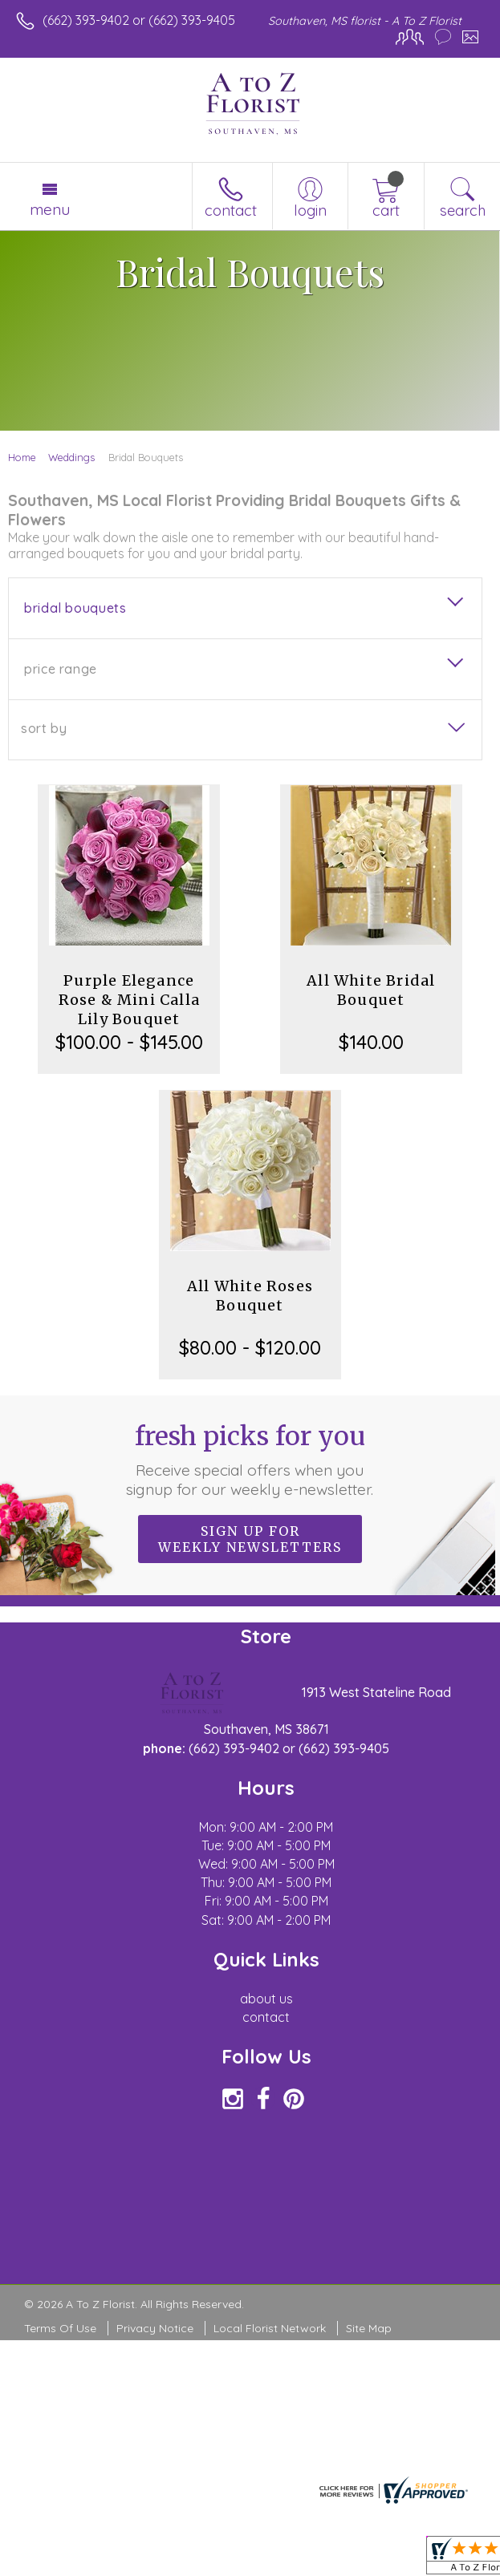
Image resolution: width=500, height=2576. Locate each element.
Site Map (369, 2328)
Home (22, 457)
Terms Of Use (60, 2328)
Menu (50, 209)
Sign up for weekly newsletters (250, 1539)
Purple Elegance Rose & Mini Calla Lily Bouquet (129, 999)
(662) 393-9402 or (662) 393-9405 (139, 20)
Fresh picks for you (249, 1459)
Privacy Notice (154, 2328)
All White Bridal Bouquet (371, 990)
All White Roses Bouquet (250, 1295)
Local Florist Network (269, 2328)
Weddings (71, 457)
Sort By (44, 728)
